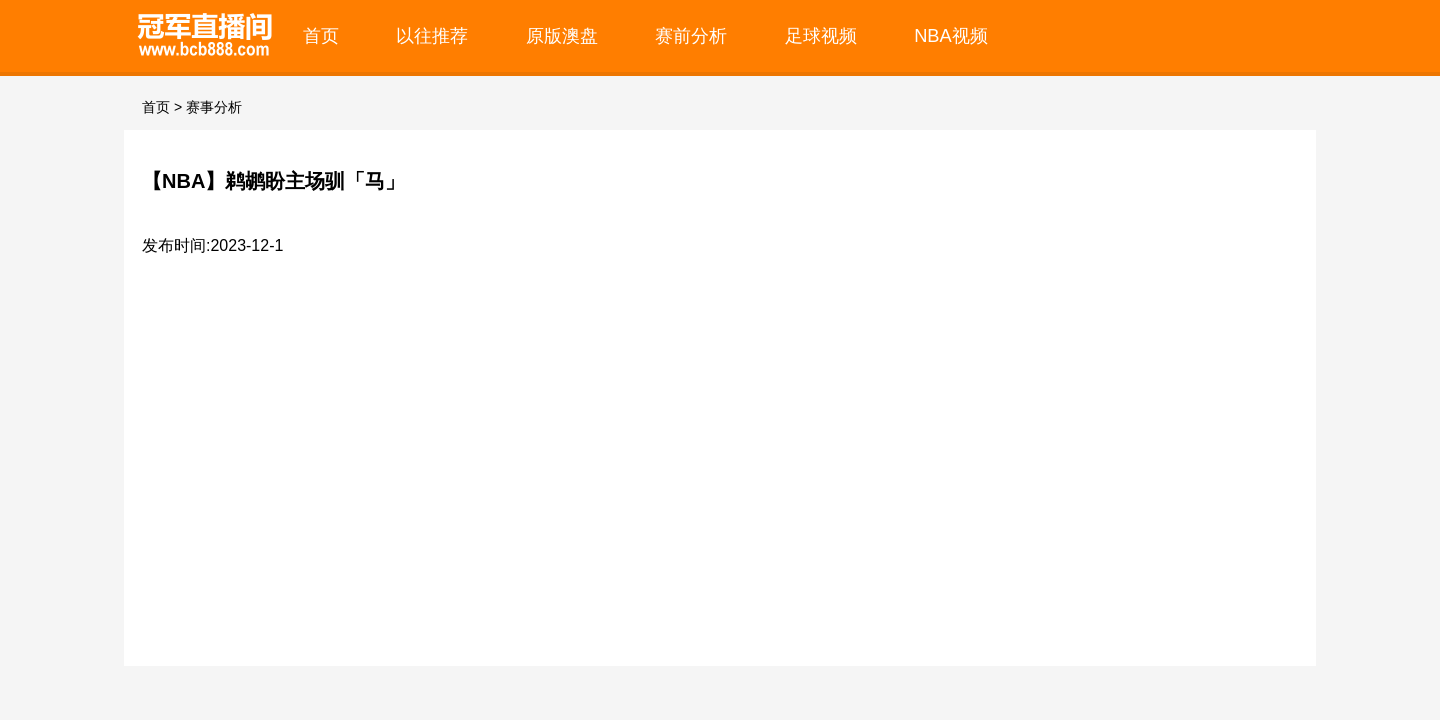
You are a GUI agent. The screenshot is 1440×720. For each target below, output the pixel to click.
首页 (321, 35)
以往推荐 (432, 35)
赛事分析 (214, 107)
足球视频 (821, 35)
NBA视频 (951, 35)
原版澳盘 (562, 35)
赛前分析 (691, 35)
